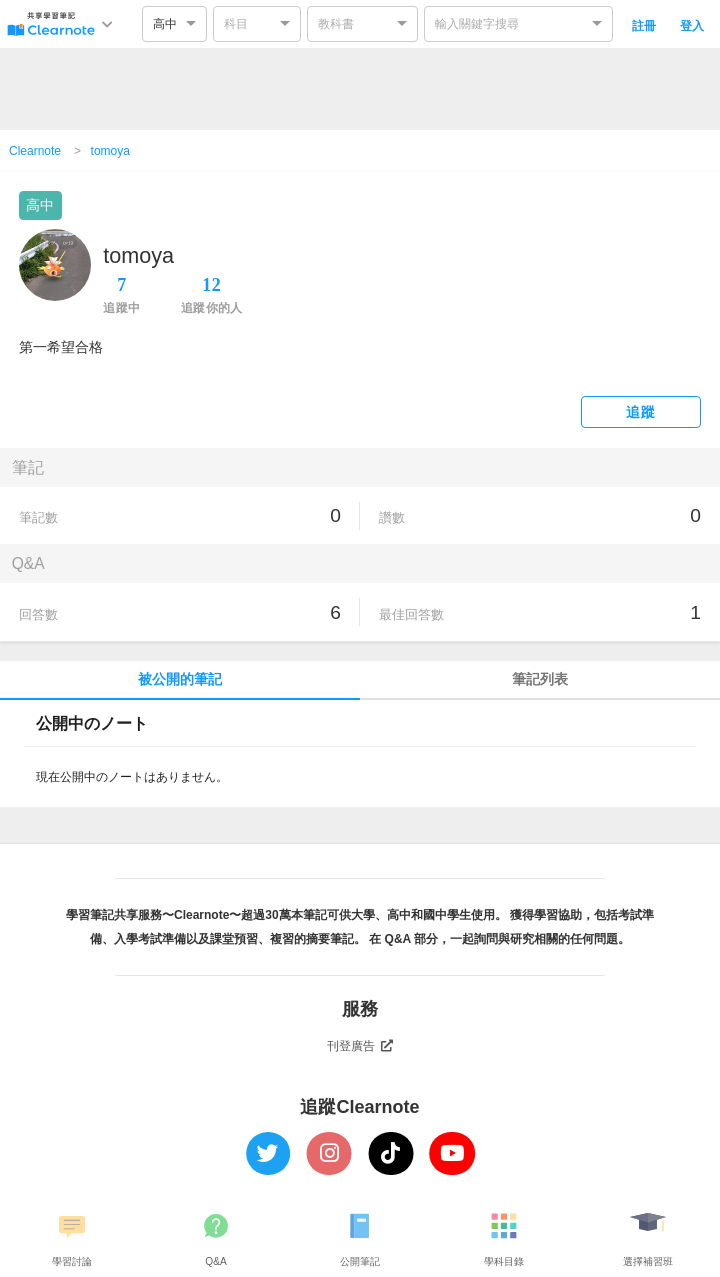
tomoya (110, 151)
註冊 (644, 26)
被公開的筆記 (180, 679)
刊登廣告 (360, 1046)
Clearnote (35, 151)
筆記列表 (540, 679)
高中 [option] (165, 24)
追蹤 (640, 412)
